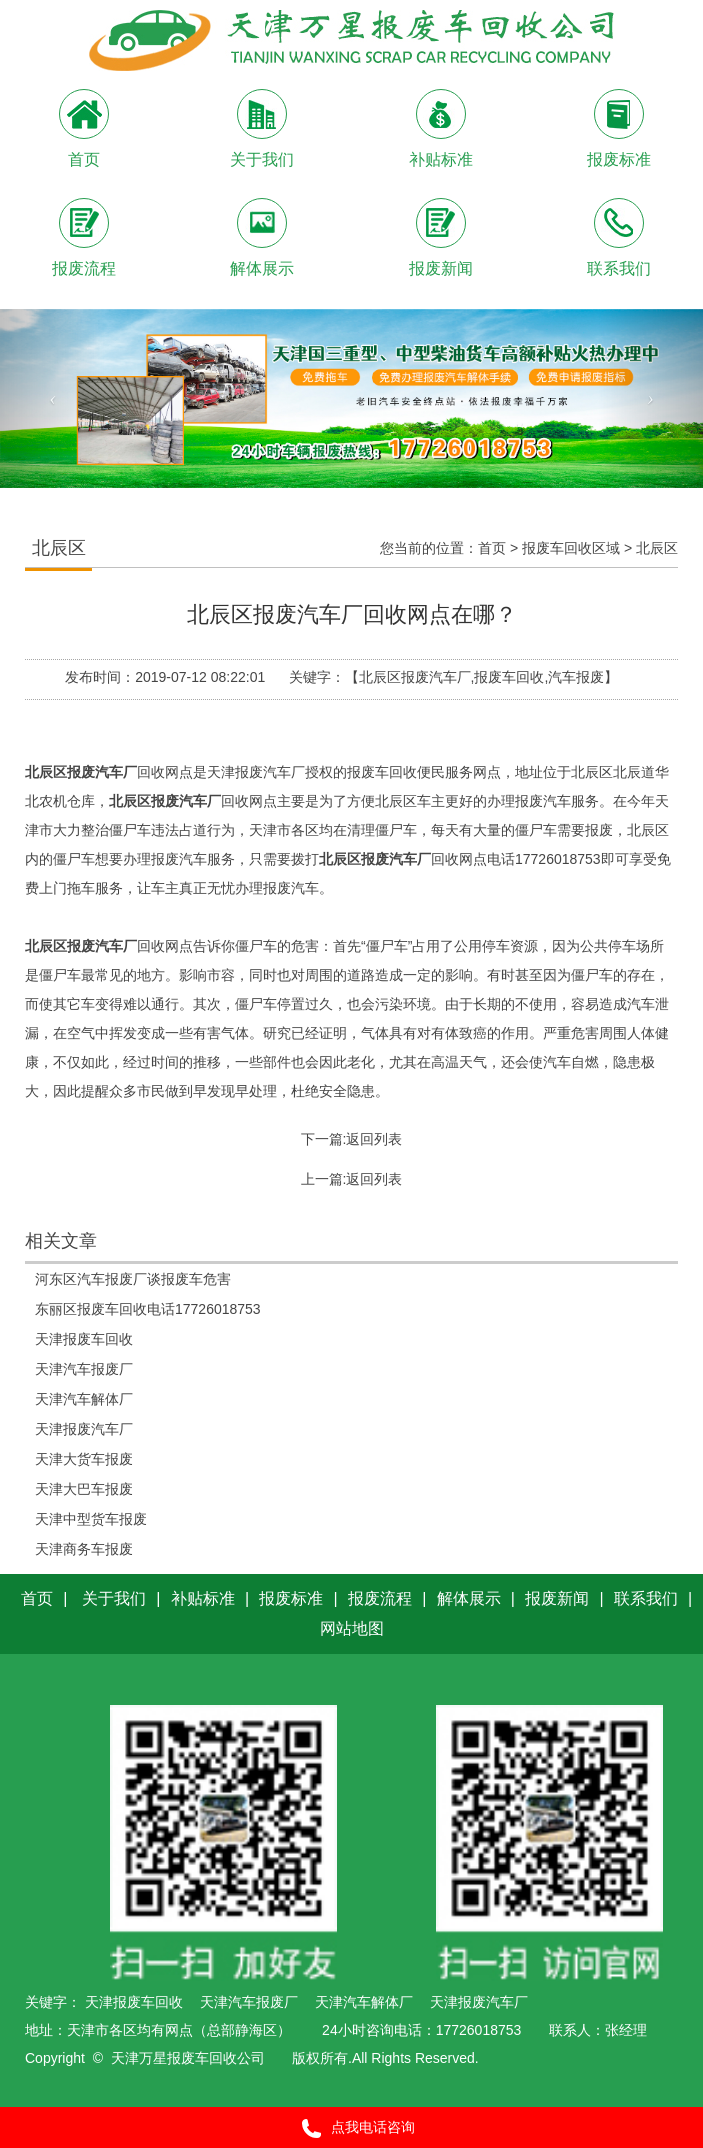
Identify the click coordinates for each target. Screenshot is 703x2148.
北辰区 (657, 548)
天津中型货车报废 (91, 1519)
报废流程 (380, 1598)
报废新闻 (557, 1598)
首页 (492, 548)
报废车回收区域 (571, 548)
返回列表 (374, 1139)
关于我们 (114, 1598)
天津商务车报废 (84, 1549)
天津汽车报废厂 (84, 1369)
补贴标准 (203, 1598)
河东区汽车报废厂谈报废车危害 (133, 1279)
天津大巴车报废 (84, 1489)
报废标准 (291, 1598)
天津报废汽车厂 (84, 1429)
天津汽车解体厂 (84, 1399)
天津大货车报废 (84, 1459)
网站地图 (352, 1628)
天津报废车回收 (84, 1339)
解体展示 (469, 1598)
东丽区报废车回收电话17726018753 (148, 1309)
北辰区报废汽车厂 (81, 772)
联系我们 (646, 1598)
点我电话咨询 (351, 2128)
